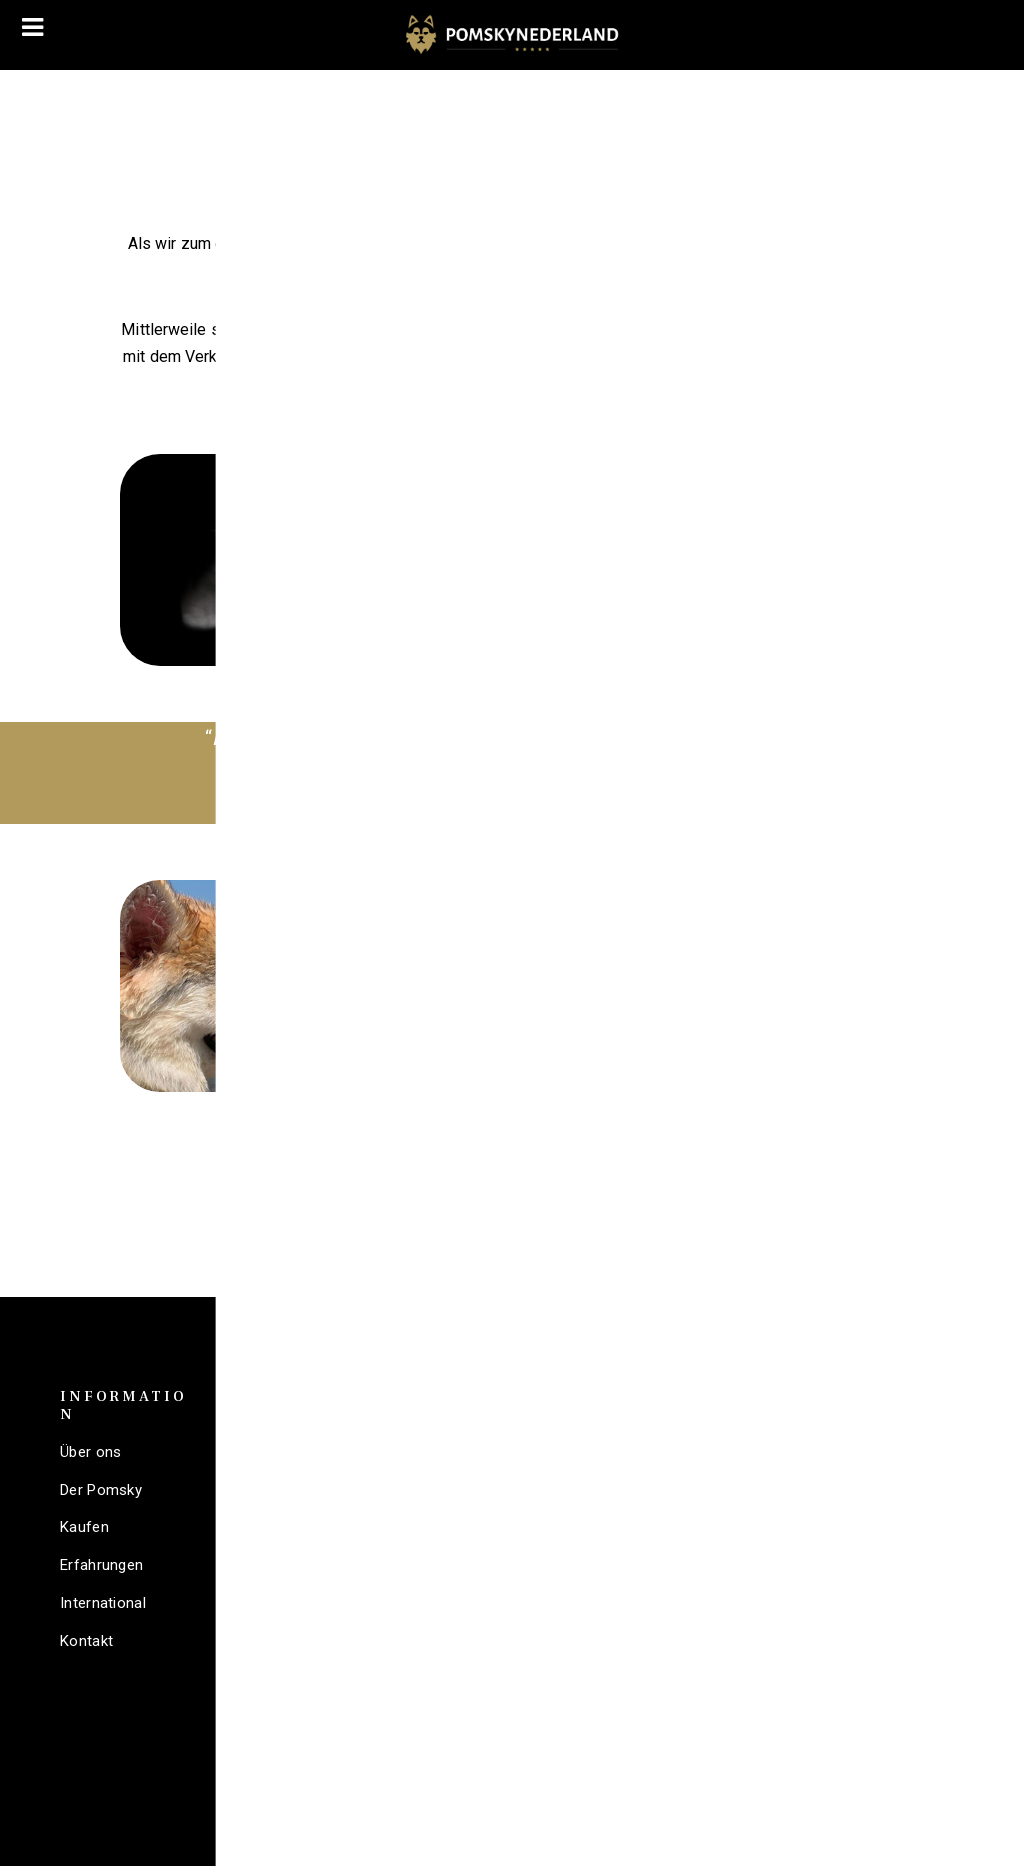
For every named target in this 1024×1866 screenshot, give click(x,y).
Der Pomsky (101, 1490)
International (103, 1603)
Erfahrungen (101, 1565)
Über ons (90, 1452)
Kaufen (84, 1527)
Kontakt (86, 1641)
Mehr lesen (727, 697)
